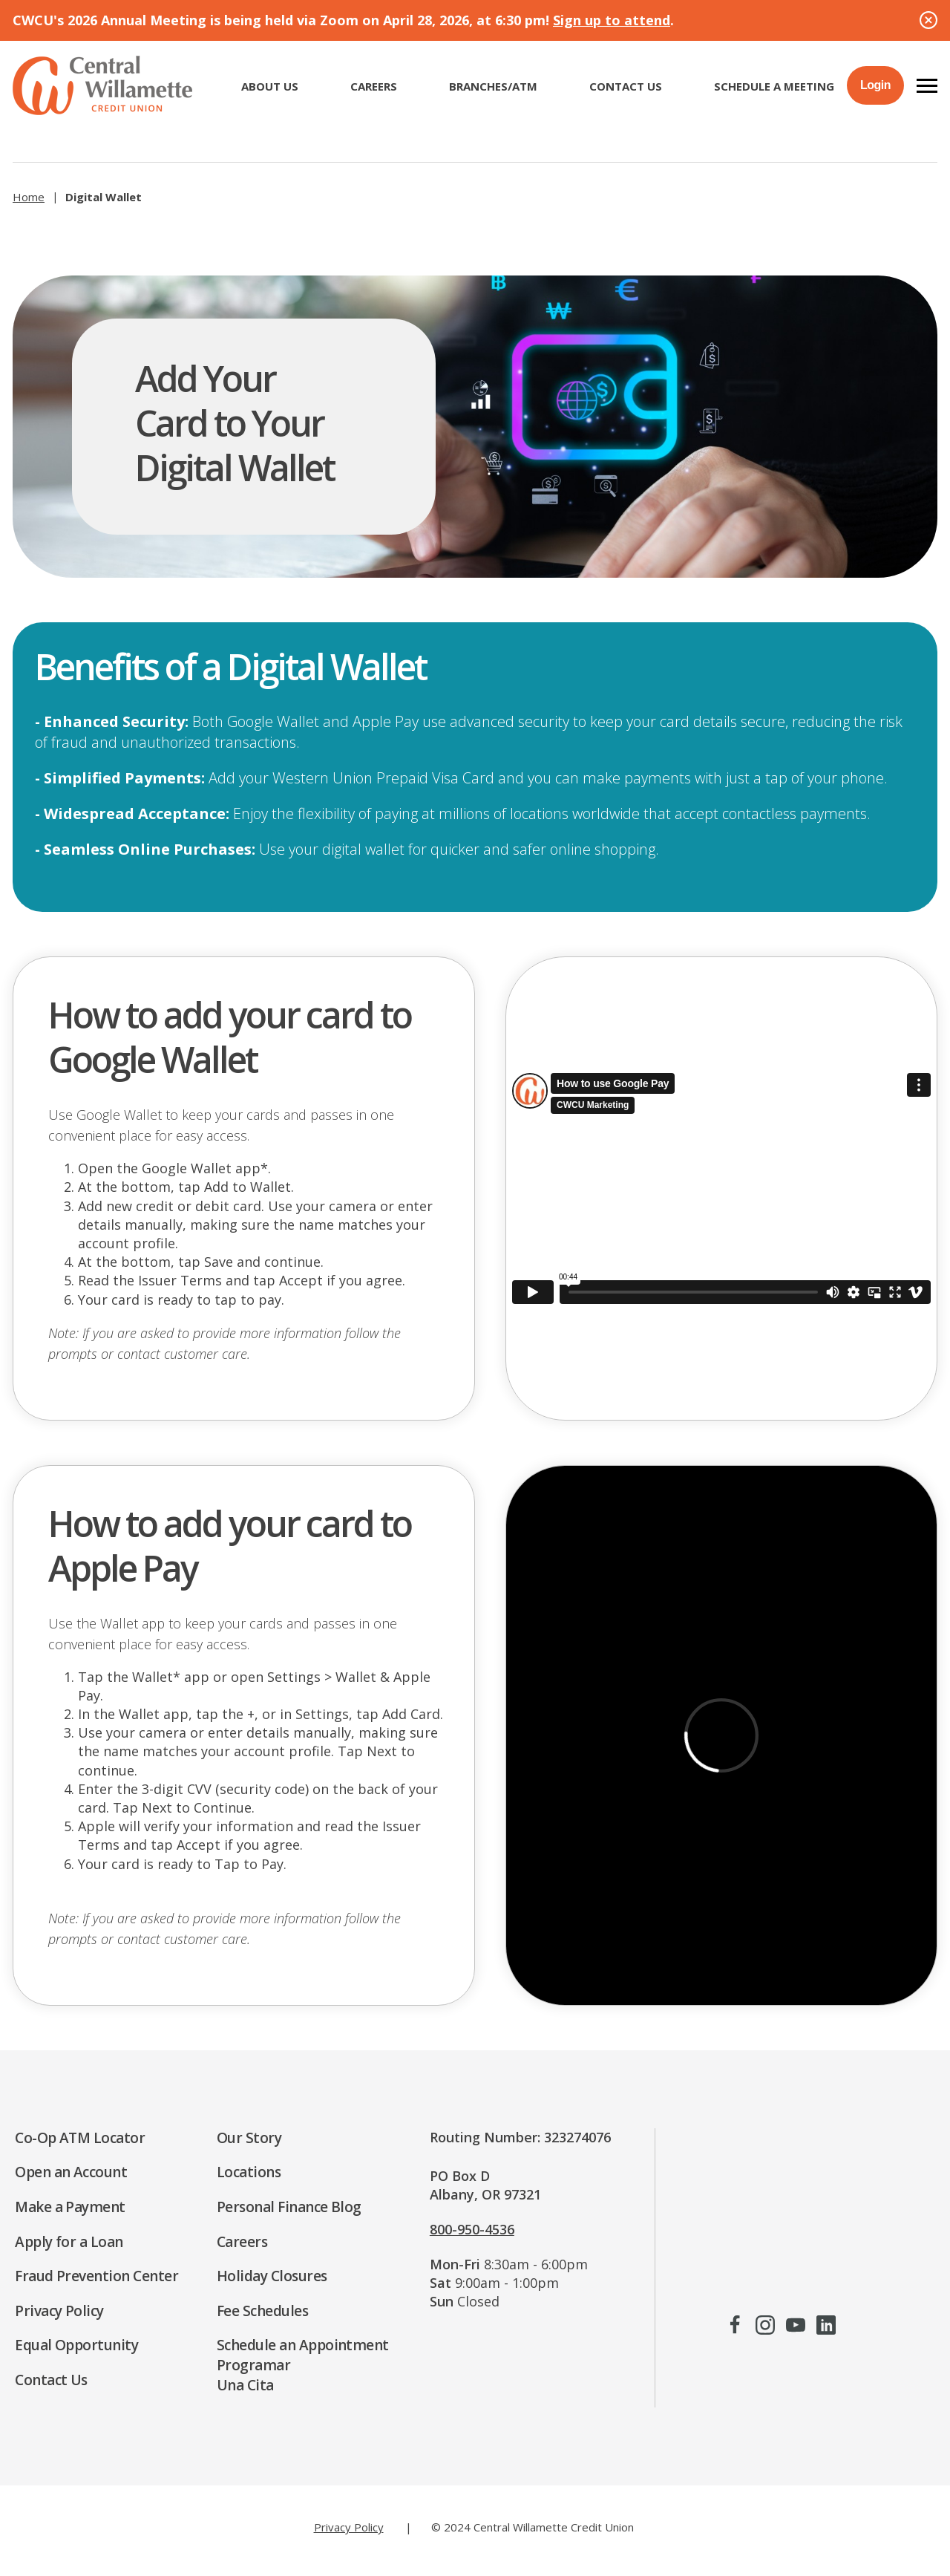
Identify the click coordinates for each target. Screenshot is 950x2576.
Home (29, 196)
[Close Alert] (928, 20)
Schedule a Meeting (774, 86)
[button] (927, 85)
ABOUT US (269, 86)
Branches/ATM (493, 86)
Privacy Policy (349, 2527)
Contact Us (625, 86)
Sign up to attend (611, 20)
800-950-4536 (472, 2229)
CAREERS (373, 86)
